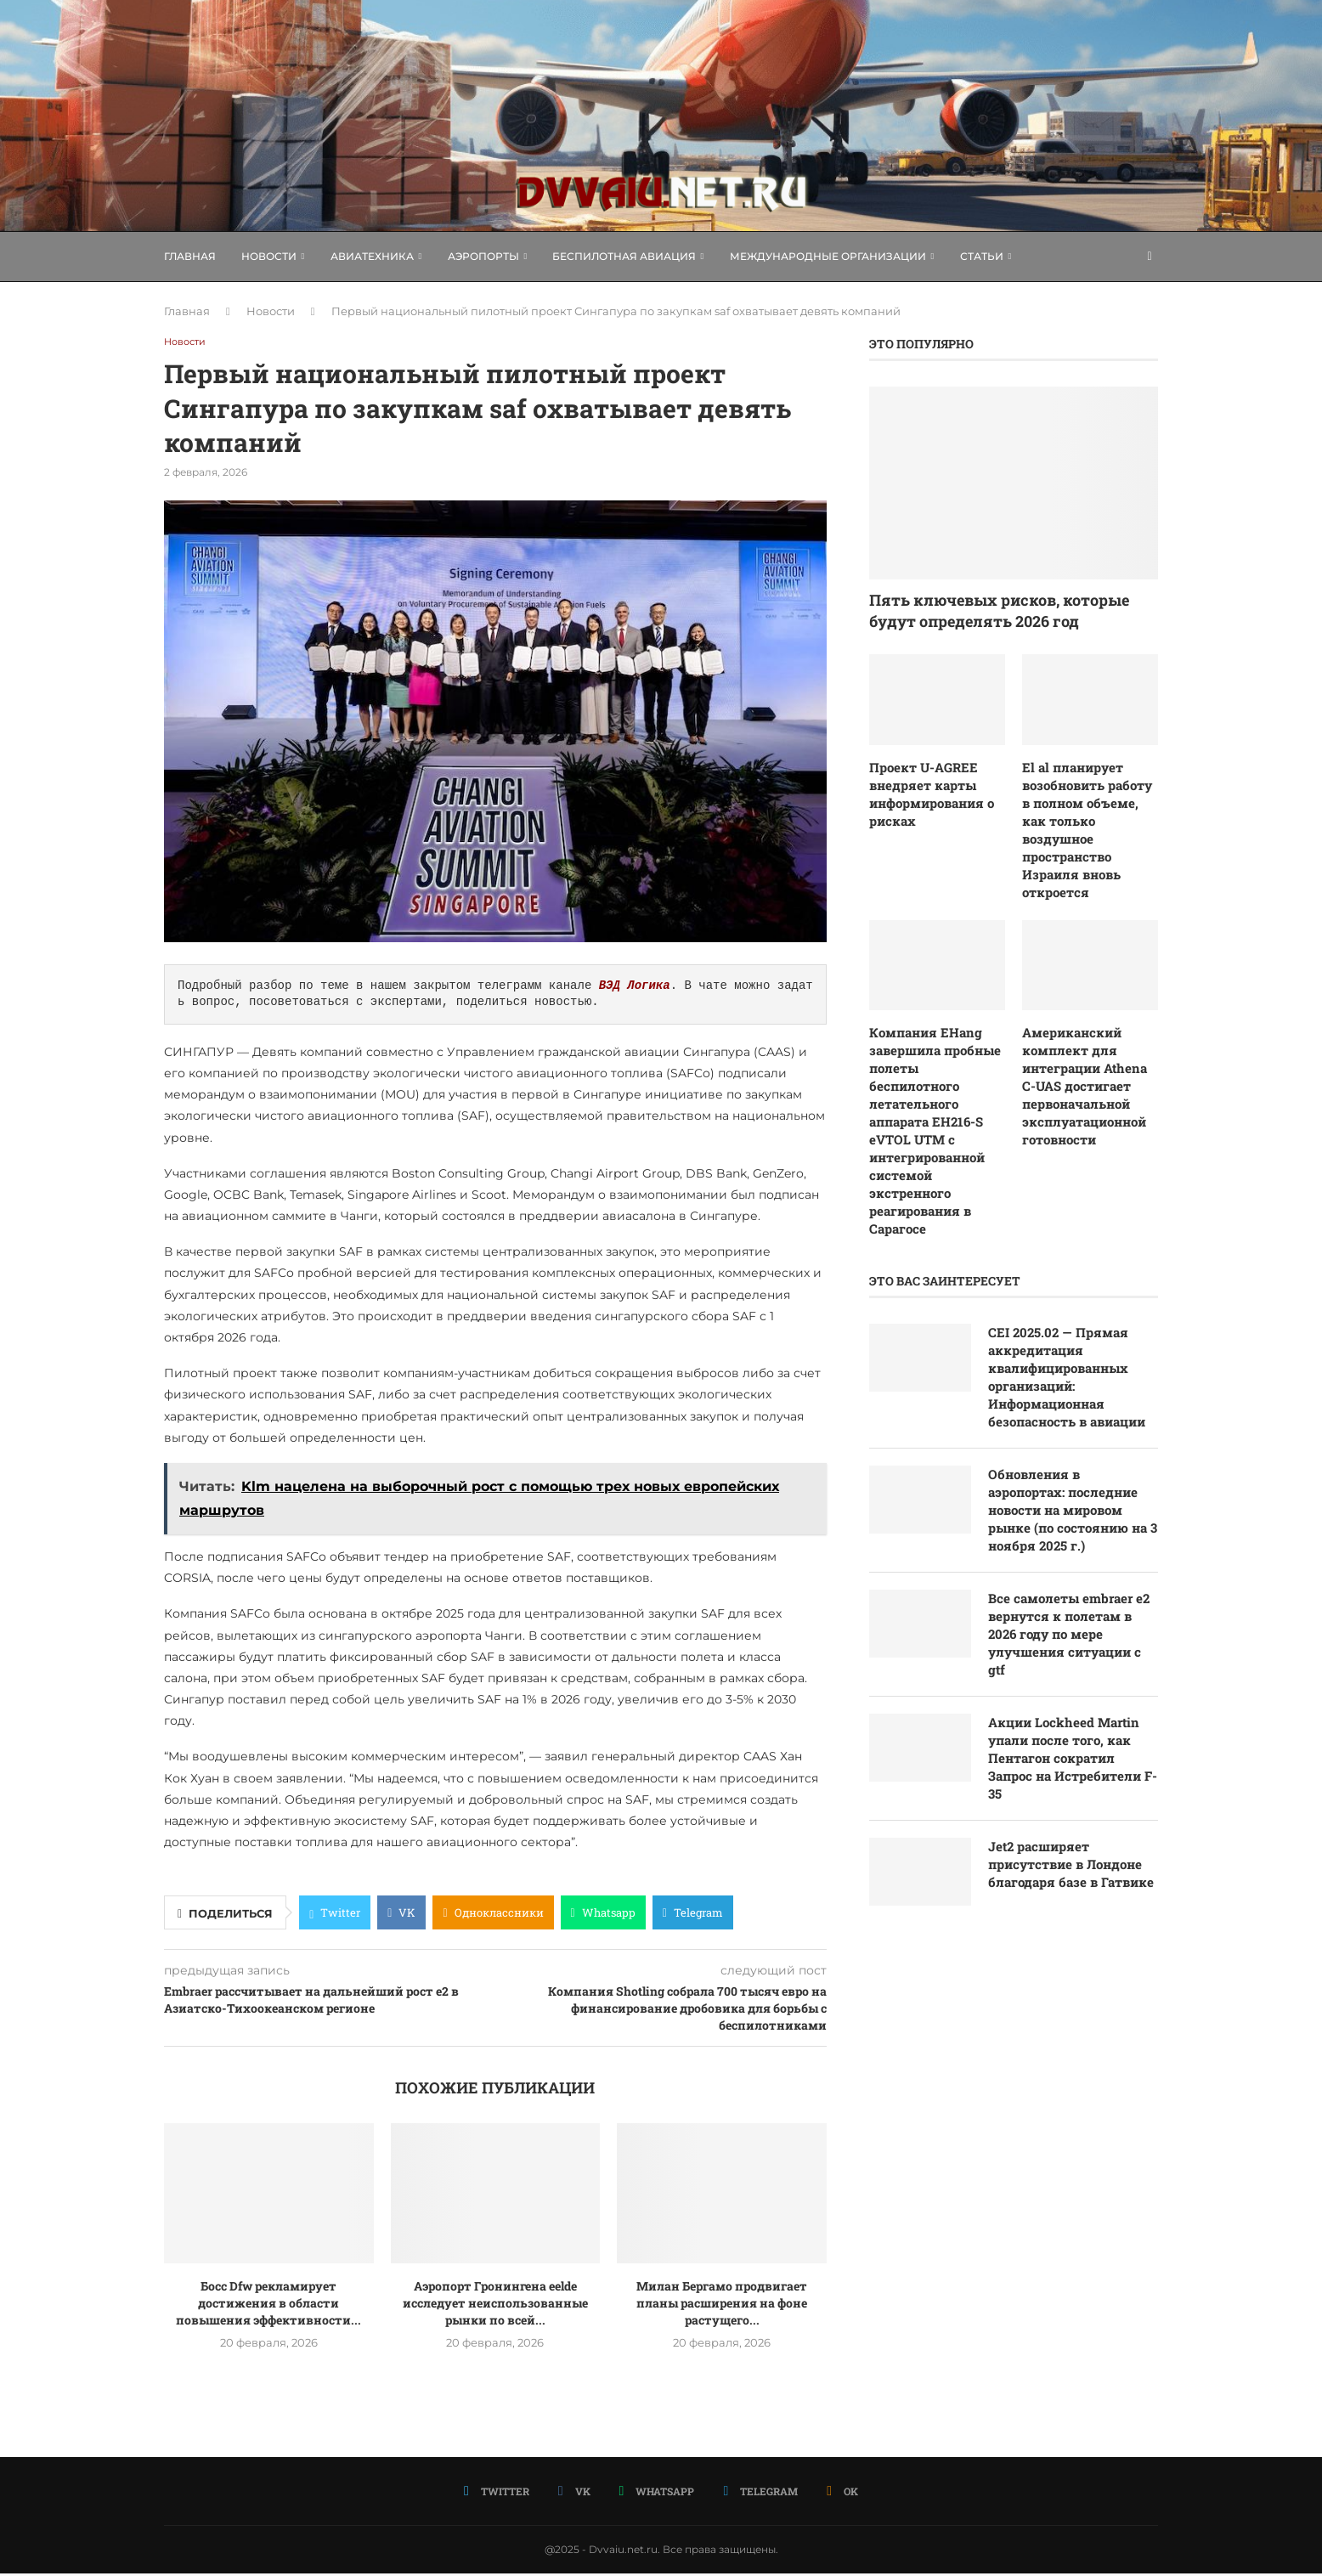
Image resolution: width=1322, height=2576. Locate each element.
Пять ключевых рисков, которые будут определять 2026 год (999, 610)
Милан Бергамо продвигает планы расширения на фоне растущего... (721, 2304)
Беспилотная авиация (624, 256)
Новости (269, 256)
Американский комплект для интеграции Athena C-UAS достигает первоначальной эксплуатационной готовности (1088, 1056)
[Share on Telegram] (693, 1915)
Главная (190, 256)
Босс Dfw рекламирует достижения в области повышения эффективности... (268, 2304)
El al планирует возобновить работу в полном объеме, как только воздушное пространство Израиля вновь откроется (1088, 817)
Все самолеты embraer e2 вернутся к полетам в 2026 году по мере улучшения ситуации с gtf (1070, 1593)
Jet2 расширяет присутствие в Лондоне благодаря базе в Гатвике (1071, 1843)
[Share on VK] (401, 1915)
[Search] (1149, 256)
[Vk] (575, 2492)
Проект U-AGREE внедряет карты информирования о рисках (929, 792)
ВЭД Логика (634, 988)
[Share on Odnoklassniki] (492, 1915)
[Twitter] (499, 2492)
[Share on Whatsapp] (603, 1915)
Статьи (981, 256)
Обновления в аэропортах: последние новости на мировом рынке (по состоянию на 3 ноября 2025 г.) (1073, 1463)
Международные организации (828, 256)
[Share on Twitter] (334, 1915)
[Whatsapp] (656, 2492)
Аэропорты (483, 256)
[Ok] (840, 2492)
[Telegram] (759, 2492)
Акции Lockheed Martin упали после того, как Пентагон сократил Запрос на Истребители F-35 (1070, 1723)
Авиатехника (372, 256)
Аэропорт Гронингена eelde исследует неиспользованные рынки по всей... (495, 2304)
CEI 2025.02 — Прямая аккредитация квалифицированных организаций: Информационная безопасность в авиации (1073, 1323)
